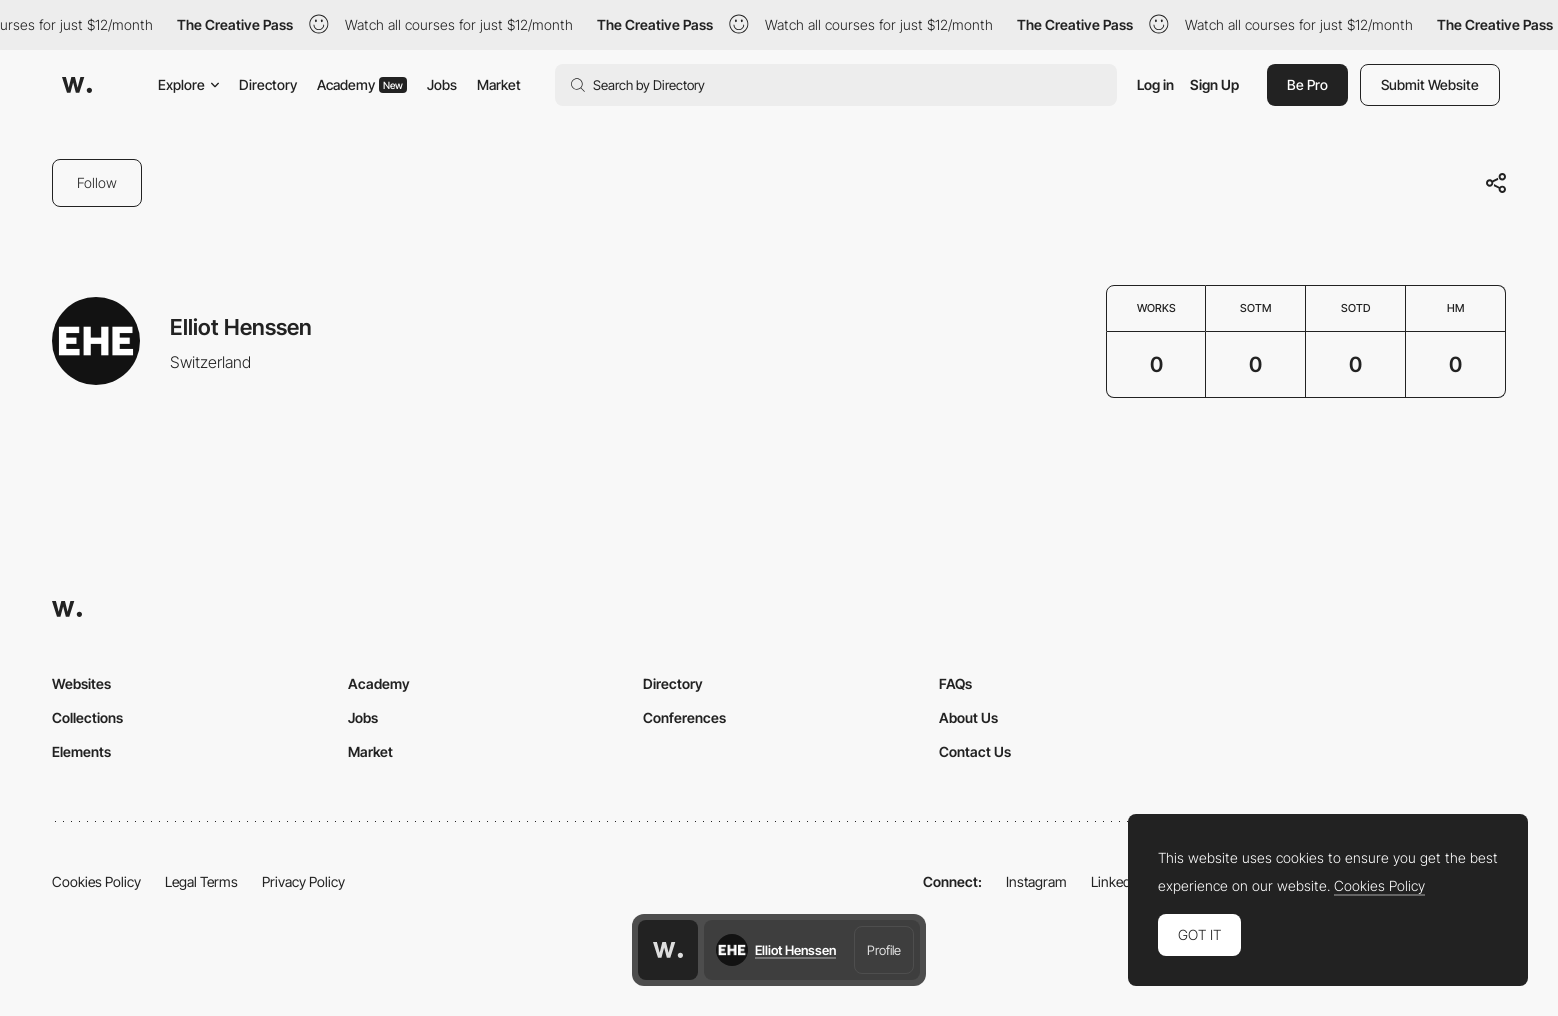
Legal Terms (201, 881)
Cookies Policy (96, 881)
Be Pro (1307, 84)
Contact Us (975, 751)
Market (499, 84)
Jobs (442, 84)
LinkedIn (1116, 881)
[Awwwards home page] (668, 950)
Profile (884, 950)
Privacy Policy (303, 881)
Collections (87, 717)
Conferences (684, 717)
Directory (268, 84)
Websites (81, 683)
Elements (81, 751)
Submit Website (1430, 84)
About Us (968, 717)
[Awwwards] (77, 85)
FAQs (955, 683)
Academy (362, 84)
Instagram (1036, 881)
